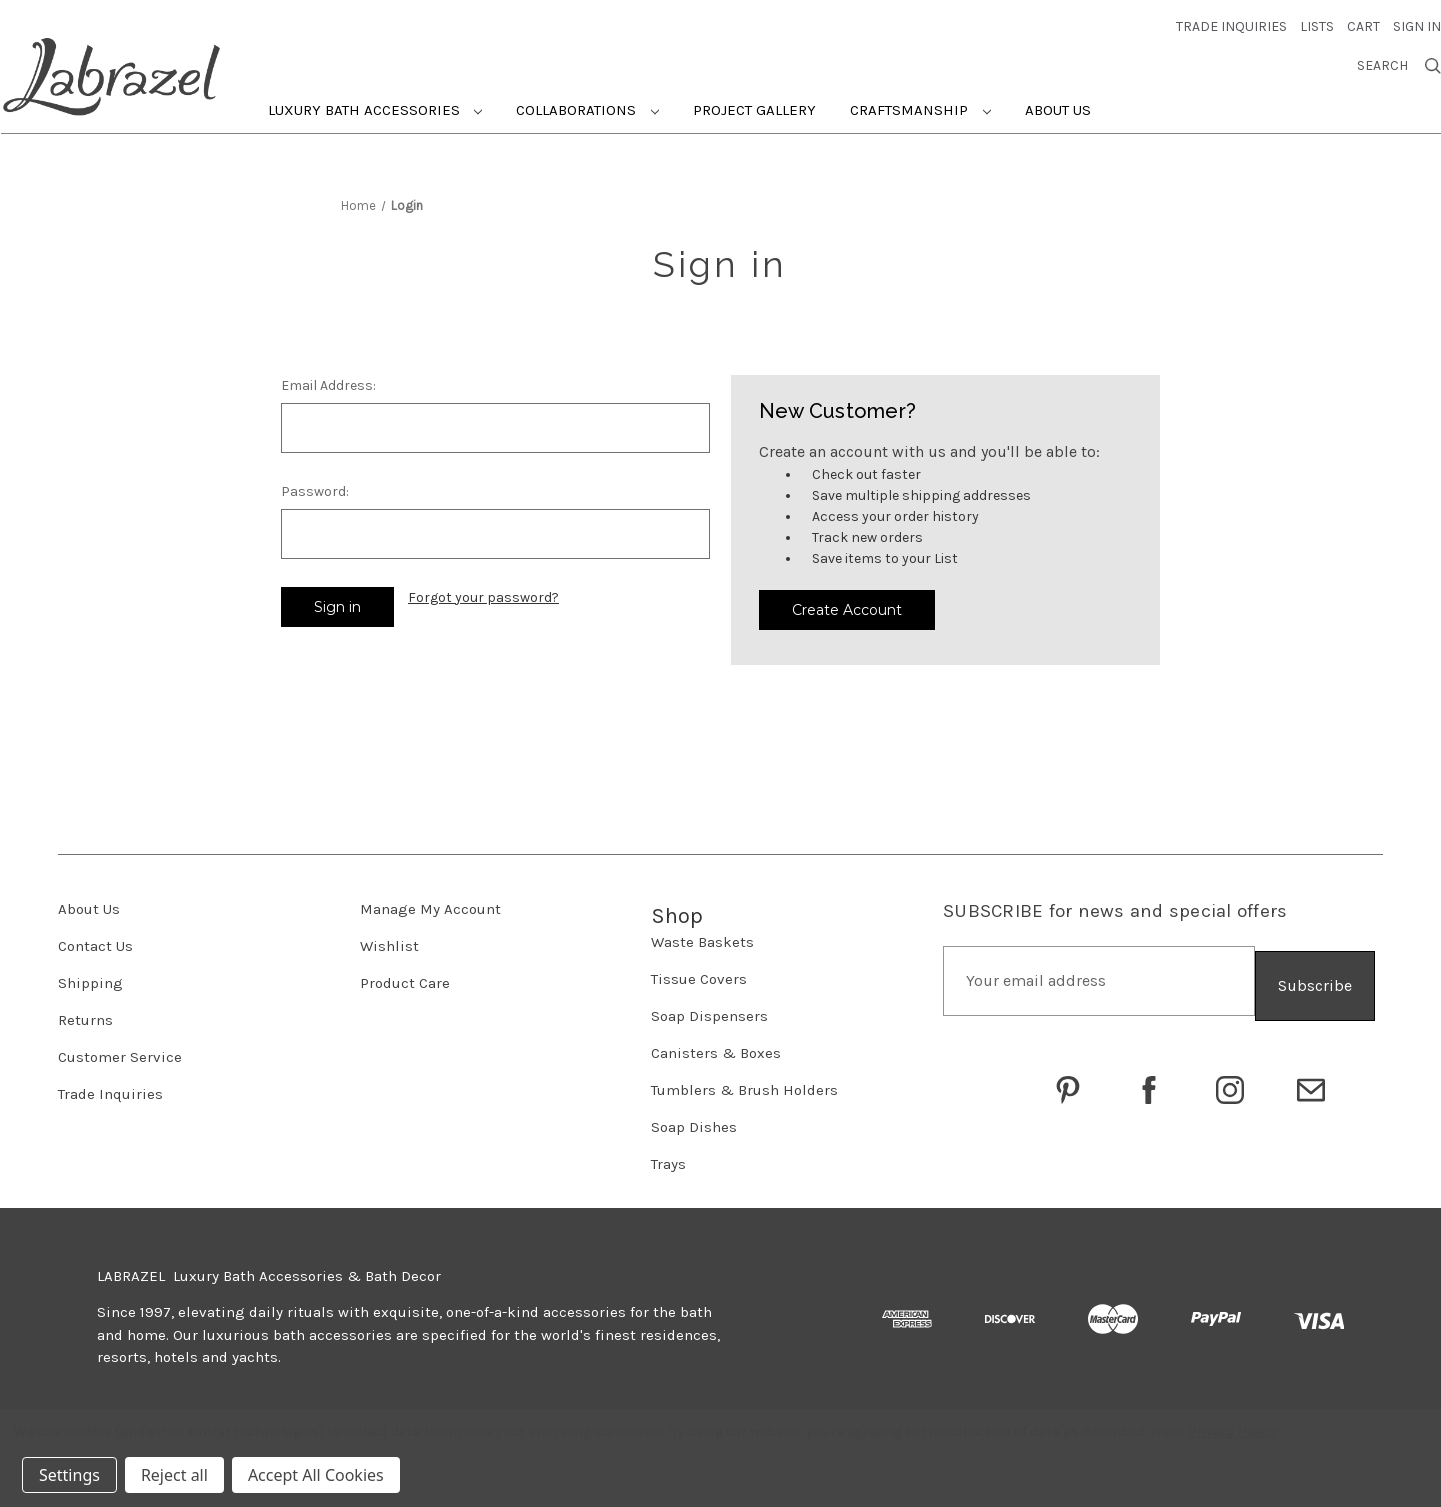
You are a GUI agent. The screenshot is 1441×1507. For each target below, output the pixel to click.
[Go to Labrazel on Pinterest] (1068, 1078)
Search (1399, 60)
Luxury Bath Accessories (375, 104)
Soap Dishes (694, 1120)
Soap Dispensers (709, 1009)
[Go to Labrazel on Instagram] (1230, 1078)
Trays (668, 1157)
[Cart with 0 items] (1363, 20)
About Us (1058, 104)
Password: (315, 485)
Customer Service (120, 1050)
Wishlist (389, 939)
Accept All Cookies (316, 1475)
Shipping (90, 976)
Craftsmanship (920, 104)
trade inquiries (1231, 20)
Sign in (1417, 20)
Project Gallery (754, 104)
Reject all (174, 1475)
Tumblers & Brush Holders (744, 1083)
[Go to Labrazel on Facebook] (1149, 1078)
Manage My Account (430, 902)
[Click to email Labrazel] (1311, 1078)
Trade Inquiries (110, 1087)
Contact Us (95, 939)
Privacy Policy (1232, 1431)
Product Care (405, 976)
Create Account (847, 603)
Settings (69, 1475)
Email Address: (328, 379)
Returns (85, 1013)
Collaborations (587, 104)
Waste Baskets (702, 935)
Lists (1317, 20)
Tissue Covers (699, 972)
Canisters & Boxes (716, 1046)
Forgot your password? (483, 591)
